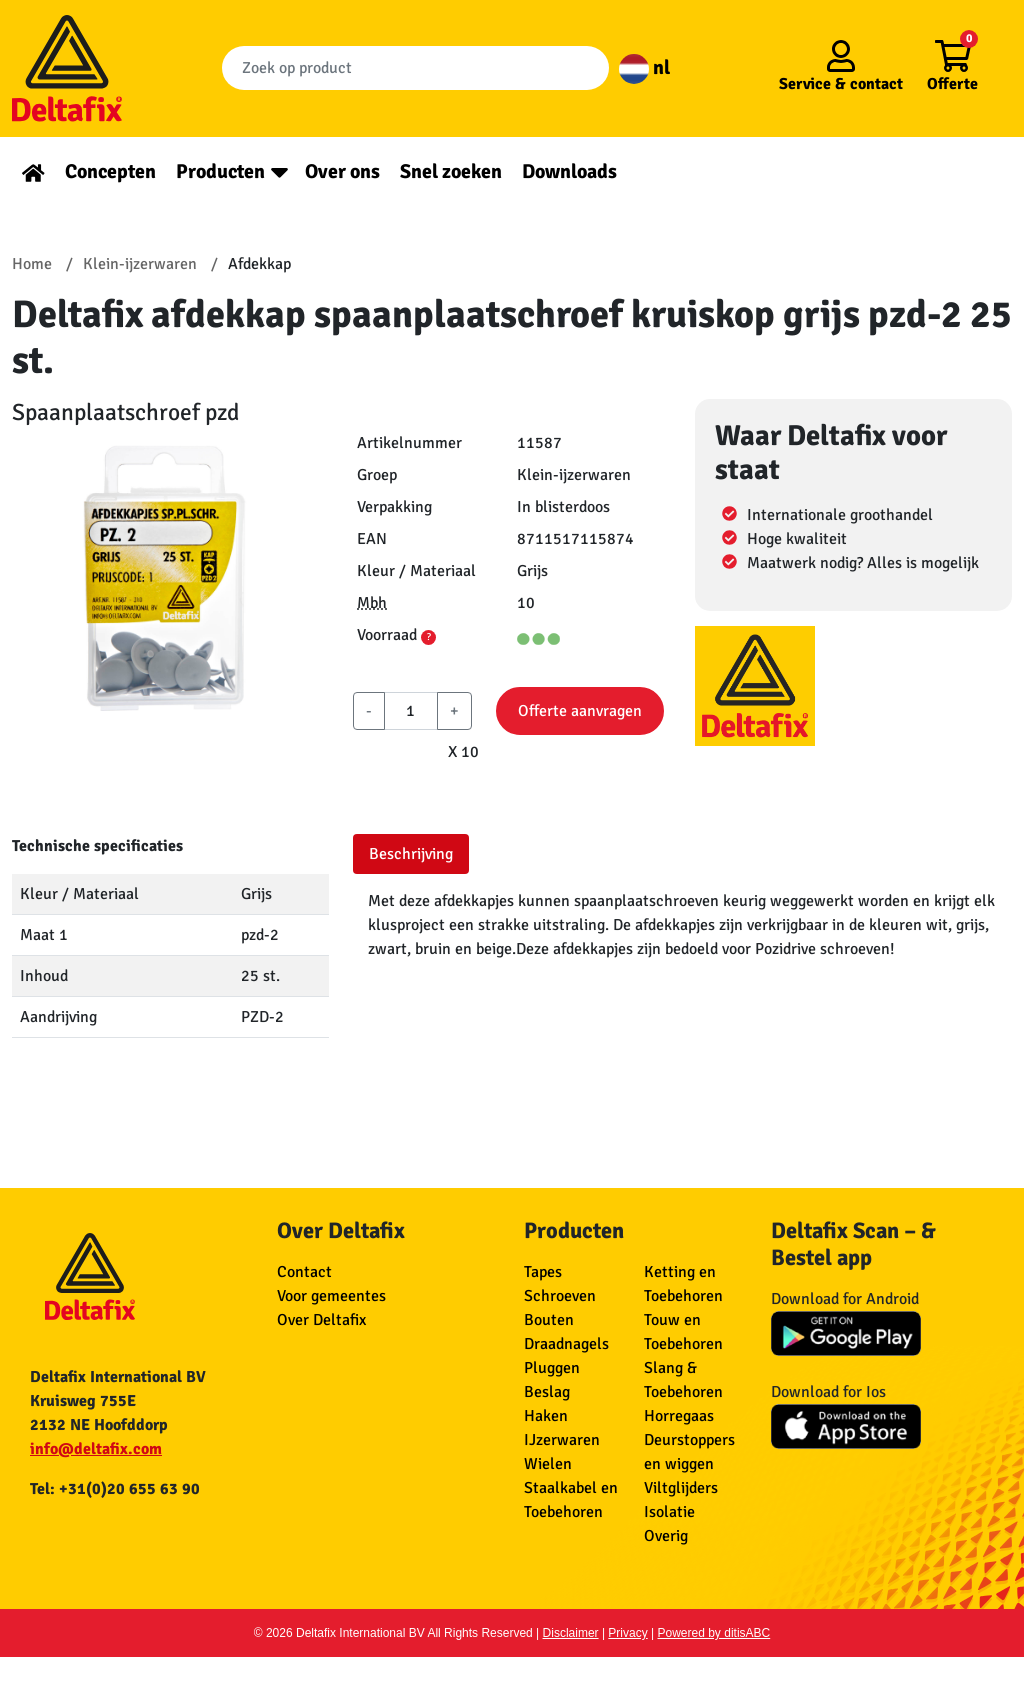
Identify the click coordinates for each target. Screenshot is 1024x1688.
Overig (666, 1536)
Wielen (548, 1464)
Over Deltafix (321, 1320)
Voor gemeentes (331, 1296)
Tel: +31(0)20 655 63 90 (115, 1489)
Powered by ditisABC (714, 1633)
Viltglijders (681, 1488)
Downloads (569, 171)
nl (644, 67)
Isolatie (669, 1512)
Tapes (543, 1272)
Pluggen (552, 1368)
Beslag (547, 1392)
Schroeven (560, 1296)
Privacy (627, 1633)
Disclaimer (571, 1633)
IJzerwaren (562, 1440)
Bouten (549, 1320)
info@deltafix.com (96, 1449)
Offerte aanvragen (580, 711)
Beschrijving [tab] (411, 854)
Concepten (110, 171)
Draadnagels (566, 1344)
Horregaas (679, 1416)
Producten (220, 171)
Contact (304, 1272)
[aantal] (410, 711)
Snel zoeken (451, 171)
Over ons (342, 171)
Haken (546, 1416)
